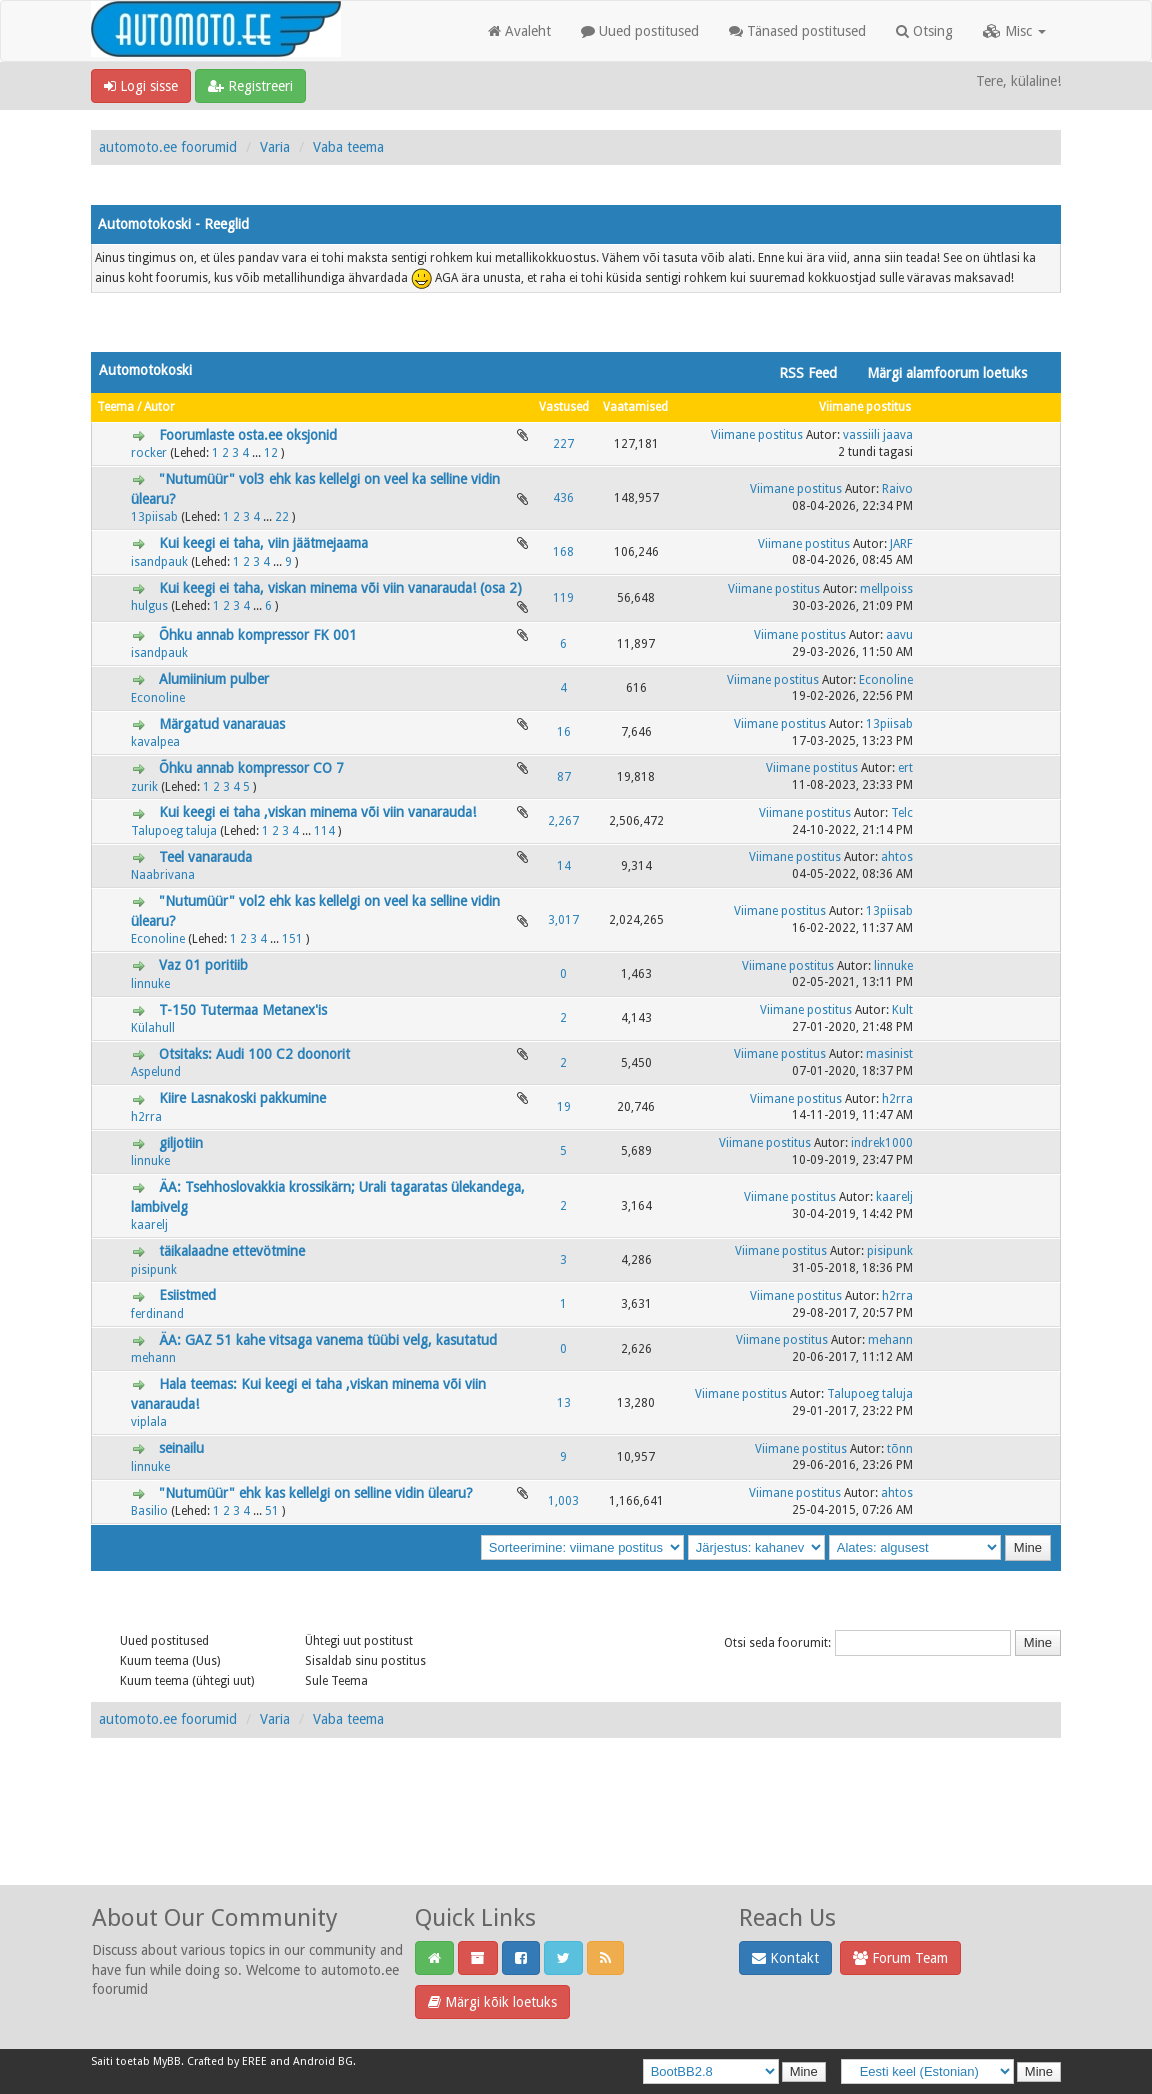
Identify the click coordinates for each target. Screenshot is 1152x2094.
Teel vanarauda (205, 857)
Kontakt (785, 1958)
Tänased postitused (797, 31)
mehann (153, 1358)
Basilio (149, 1511)
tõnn (900, 1449)
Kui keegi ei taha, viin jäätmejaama (263, 543)
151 (292, 939)
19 (564, 1107)
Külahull (153, 1028)
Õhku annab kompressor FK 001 (258, 635)
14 (564, 866)
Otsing (924, 31)
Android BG (323, 2061)
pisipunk (154, 1270)
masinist (889, 1054)
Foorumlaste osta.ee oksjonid (248, 435)
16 (564, 732)
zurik (144, 787)
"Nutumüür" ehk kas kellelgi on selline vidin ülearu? (316, 1493)
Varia (275, 147)
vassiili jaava (878, 435)
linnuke (150, 984)
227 (563, 444)
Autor (159, 407)
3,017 (563, 920)
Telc (902, 813)
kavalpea (155, 742)
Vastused (564, 407)
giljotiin (181, 1143)
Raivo (897, 489)
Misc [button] (1014, 31)
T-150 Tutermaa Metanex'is (243, 1010)
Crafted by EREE (227, 2061)
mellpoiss (886, 589)
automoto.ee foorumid (168, 147)
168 (563, 552)
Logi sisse (141, 86)
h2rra (146, 1117)
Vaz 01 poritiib (203, 965)
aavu (899, 635)
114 (324, 831)
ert (905, 768)
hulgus (149, 606)
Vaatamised (635, 407)
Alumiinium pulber (214, 679)
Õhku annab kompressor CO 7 (251, 768)
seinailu (181, 1448)
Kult (902, 1010)
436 (563, 498)
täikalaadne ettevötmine (232, 1251)
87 (564, 777)
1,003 (563, 1501)
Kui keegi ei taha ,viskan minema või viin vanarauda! (317, 812)
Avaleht (519, 31)
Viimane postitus (865, 407)
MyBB (167, 2061)
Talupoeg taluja (174, 831)
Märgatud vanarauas (222, 724)
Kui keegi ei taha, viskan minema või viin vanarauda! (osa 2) (340, 588)
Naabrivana (163, 875)
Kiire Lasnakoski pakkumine (242, 1098)
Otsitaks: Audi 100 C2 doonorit (254, 1054)
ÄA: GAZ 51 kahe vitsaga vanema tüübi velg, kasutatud (328, 1340)
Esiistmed (187, 1295)
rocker (149, 453)
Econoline (158, 698)
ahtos (897, 857)
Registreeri (250, 86)
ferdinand (157, 1314)
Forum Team (900, 1958)
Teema (115, 407)
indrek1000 (882, 1143)
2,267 (563, 821)
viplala (149, 1422)
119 (563, 598)
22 (282, 517)
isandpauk (159, 562)
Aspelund (156, 1072)
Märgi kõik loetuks (492, 2002)
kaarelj (149, 1225)
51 (272, 1511)
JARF (901, 544)
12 (271, 453)
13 (564, 1403)
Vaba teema (348, 147)
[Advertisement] (576, 1833)
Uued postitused (640, 31)
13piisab (154, 517)
